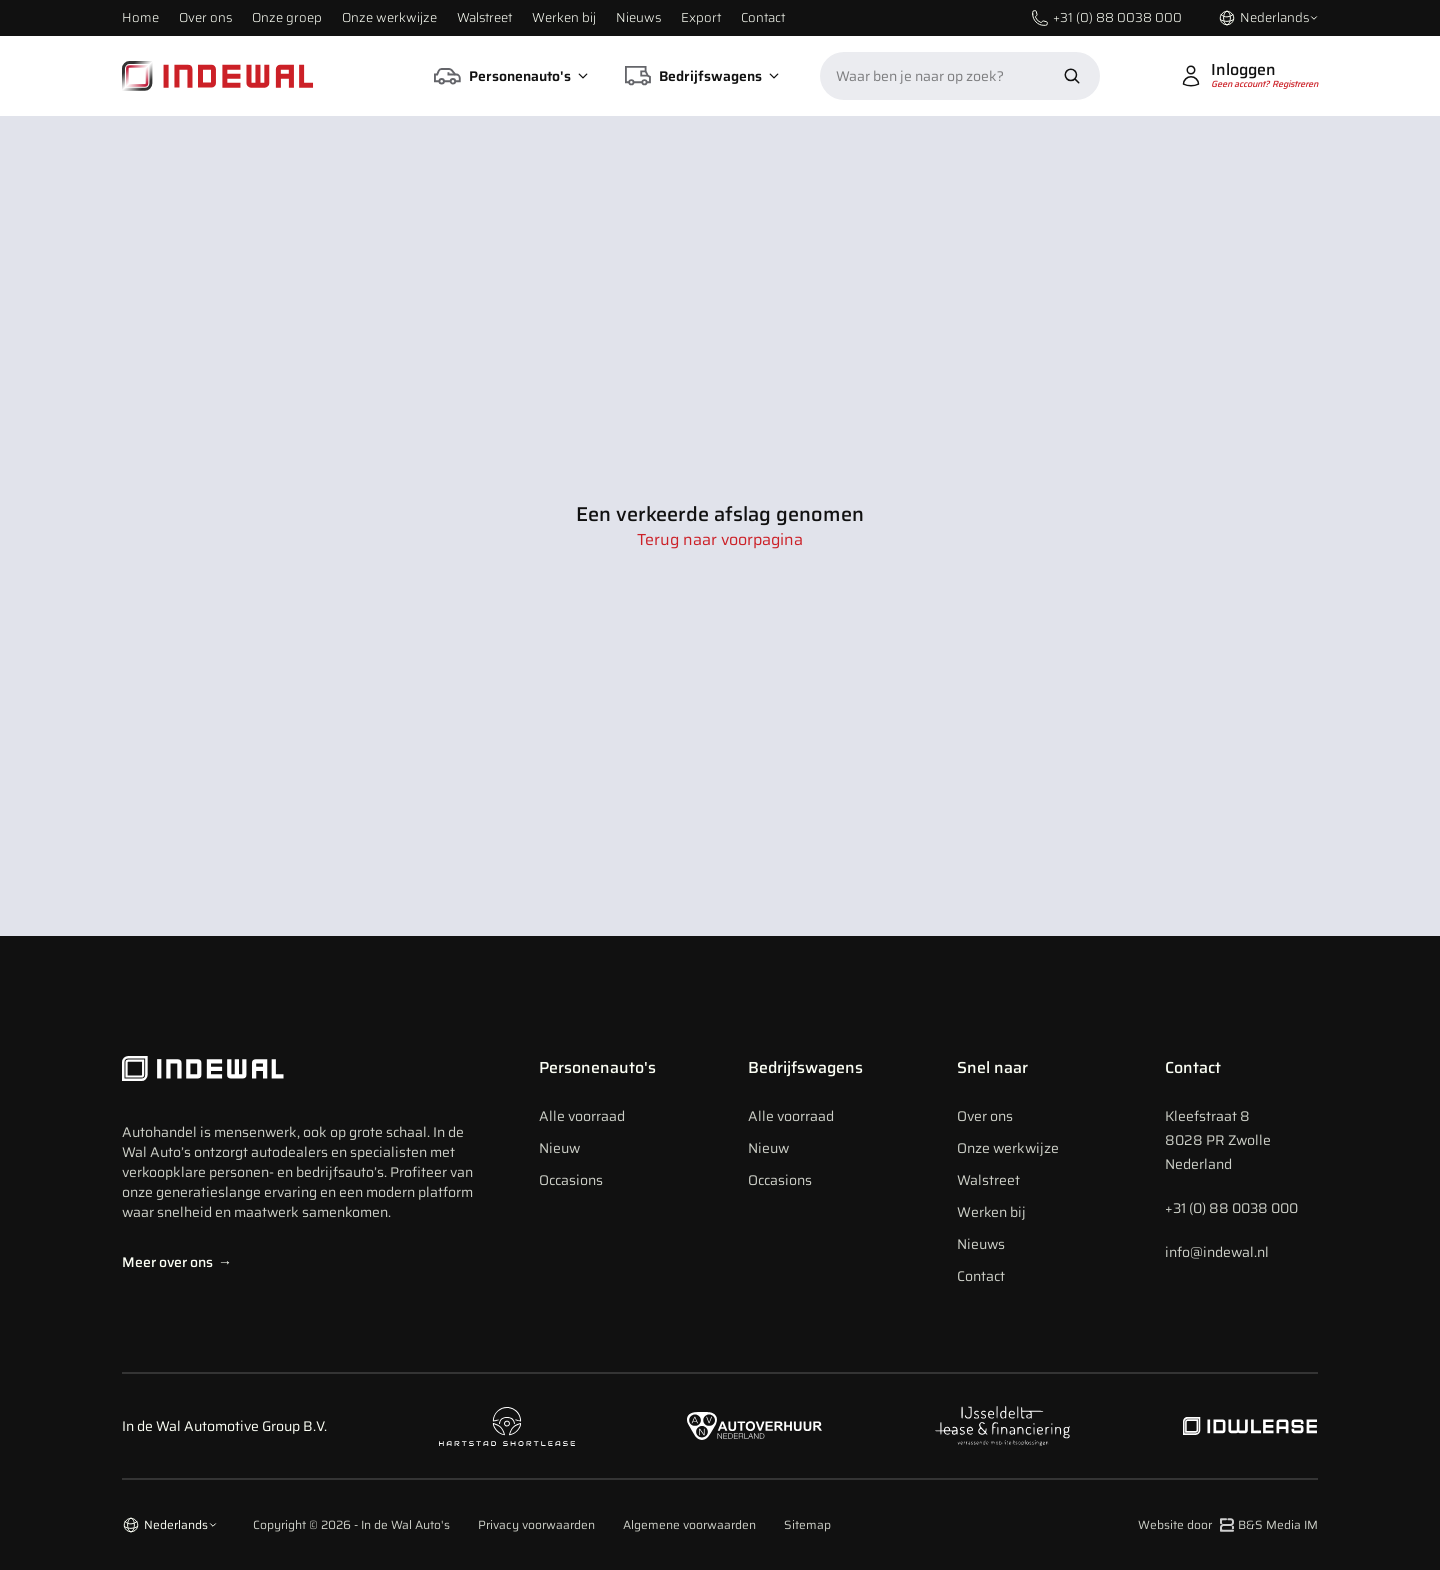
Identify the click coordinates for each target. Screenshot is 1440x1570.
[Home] (218, 76)
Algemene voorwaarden (689, 1525)
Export (701, 17)
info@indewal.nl (1217, 1252)
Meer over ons (177, 1262)
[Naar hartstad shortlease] (507, 1426)
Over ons (205, 17)
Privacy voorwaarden (536, 1525)
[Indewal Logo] (302, 1069)
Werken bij (564, 17)
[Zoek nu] (1072, 76)
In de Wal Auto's (405, 1524)
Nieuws (638, 17)
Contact (763, 17)
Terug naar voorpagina (720, 540)
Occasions (571, 1180)
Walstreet (484, 17)
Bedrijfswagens (805, 1067)
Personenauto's (597, 1067)
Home (140, 17)
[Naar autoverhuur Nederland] (755, 1426)
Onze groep (287, 17)
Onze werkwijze (389, 17)
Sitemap (807, 1525)
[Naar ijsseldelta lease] (1002, 1426)
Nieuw (559, 1148)
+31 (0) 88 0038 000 (1231, 1208)
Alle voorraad (582, 1116)
